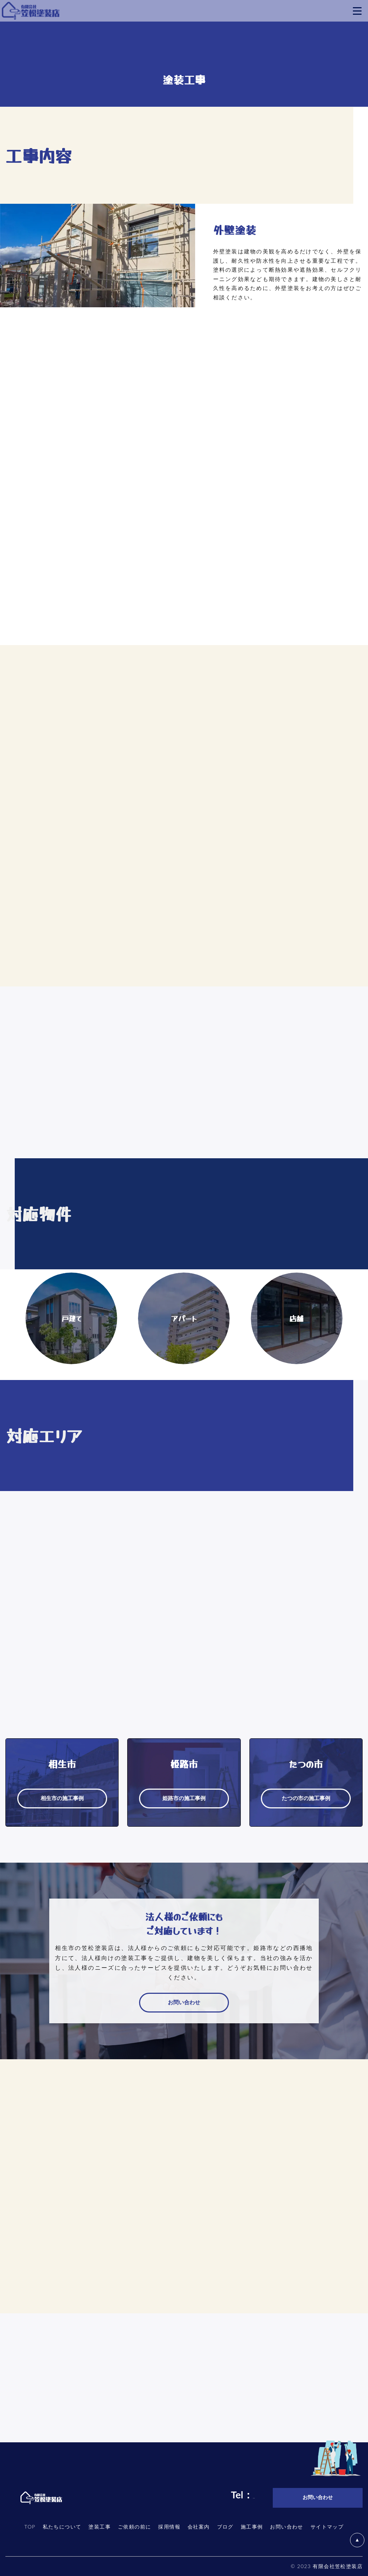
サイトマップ (327, 2527)
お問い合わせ (184, 2002)
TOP (30, 2527)
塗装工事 (99, 2527)
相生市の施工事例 (62, 1798)
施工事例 (252, 2527)
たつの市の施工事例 (306, 1798)
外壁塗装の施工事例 (258, 320)
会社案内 (199, 2527)
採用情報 (169, 2527)
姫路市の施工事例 (184, 1798)
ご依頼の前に (134, 2527)
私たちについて (62, 2527)
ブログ (225, 2527)
